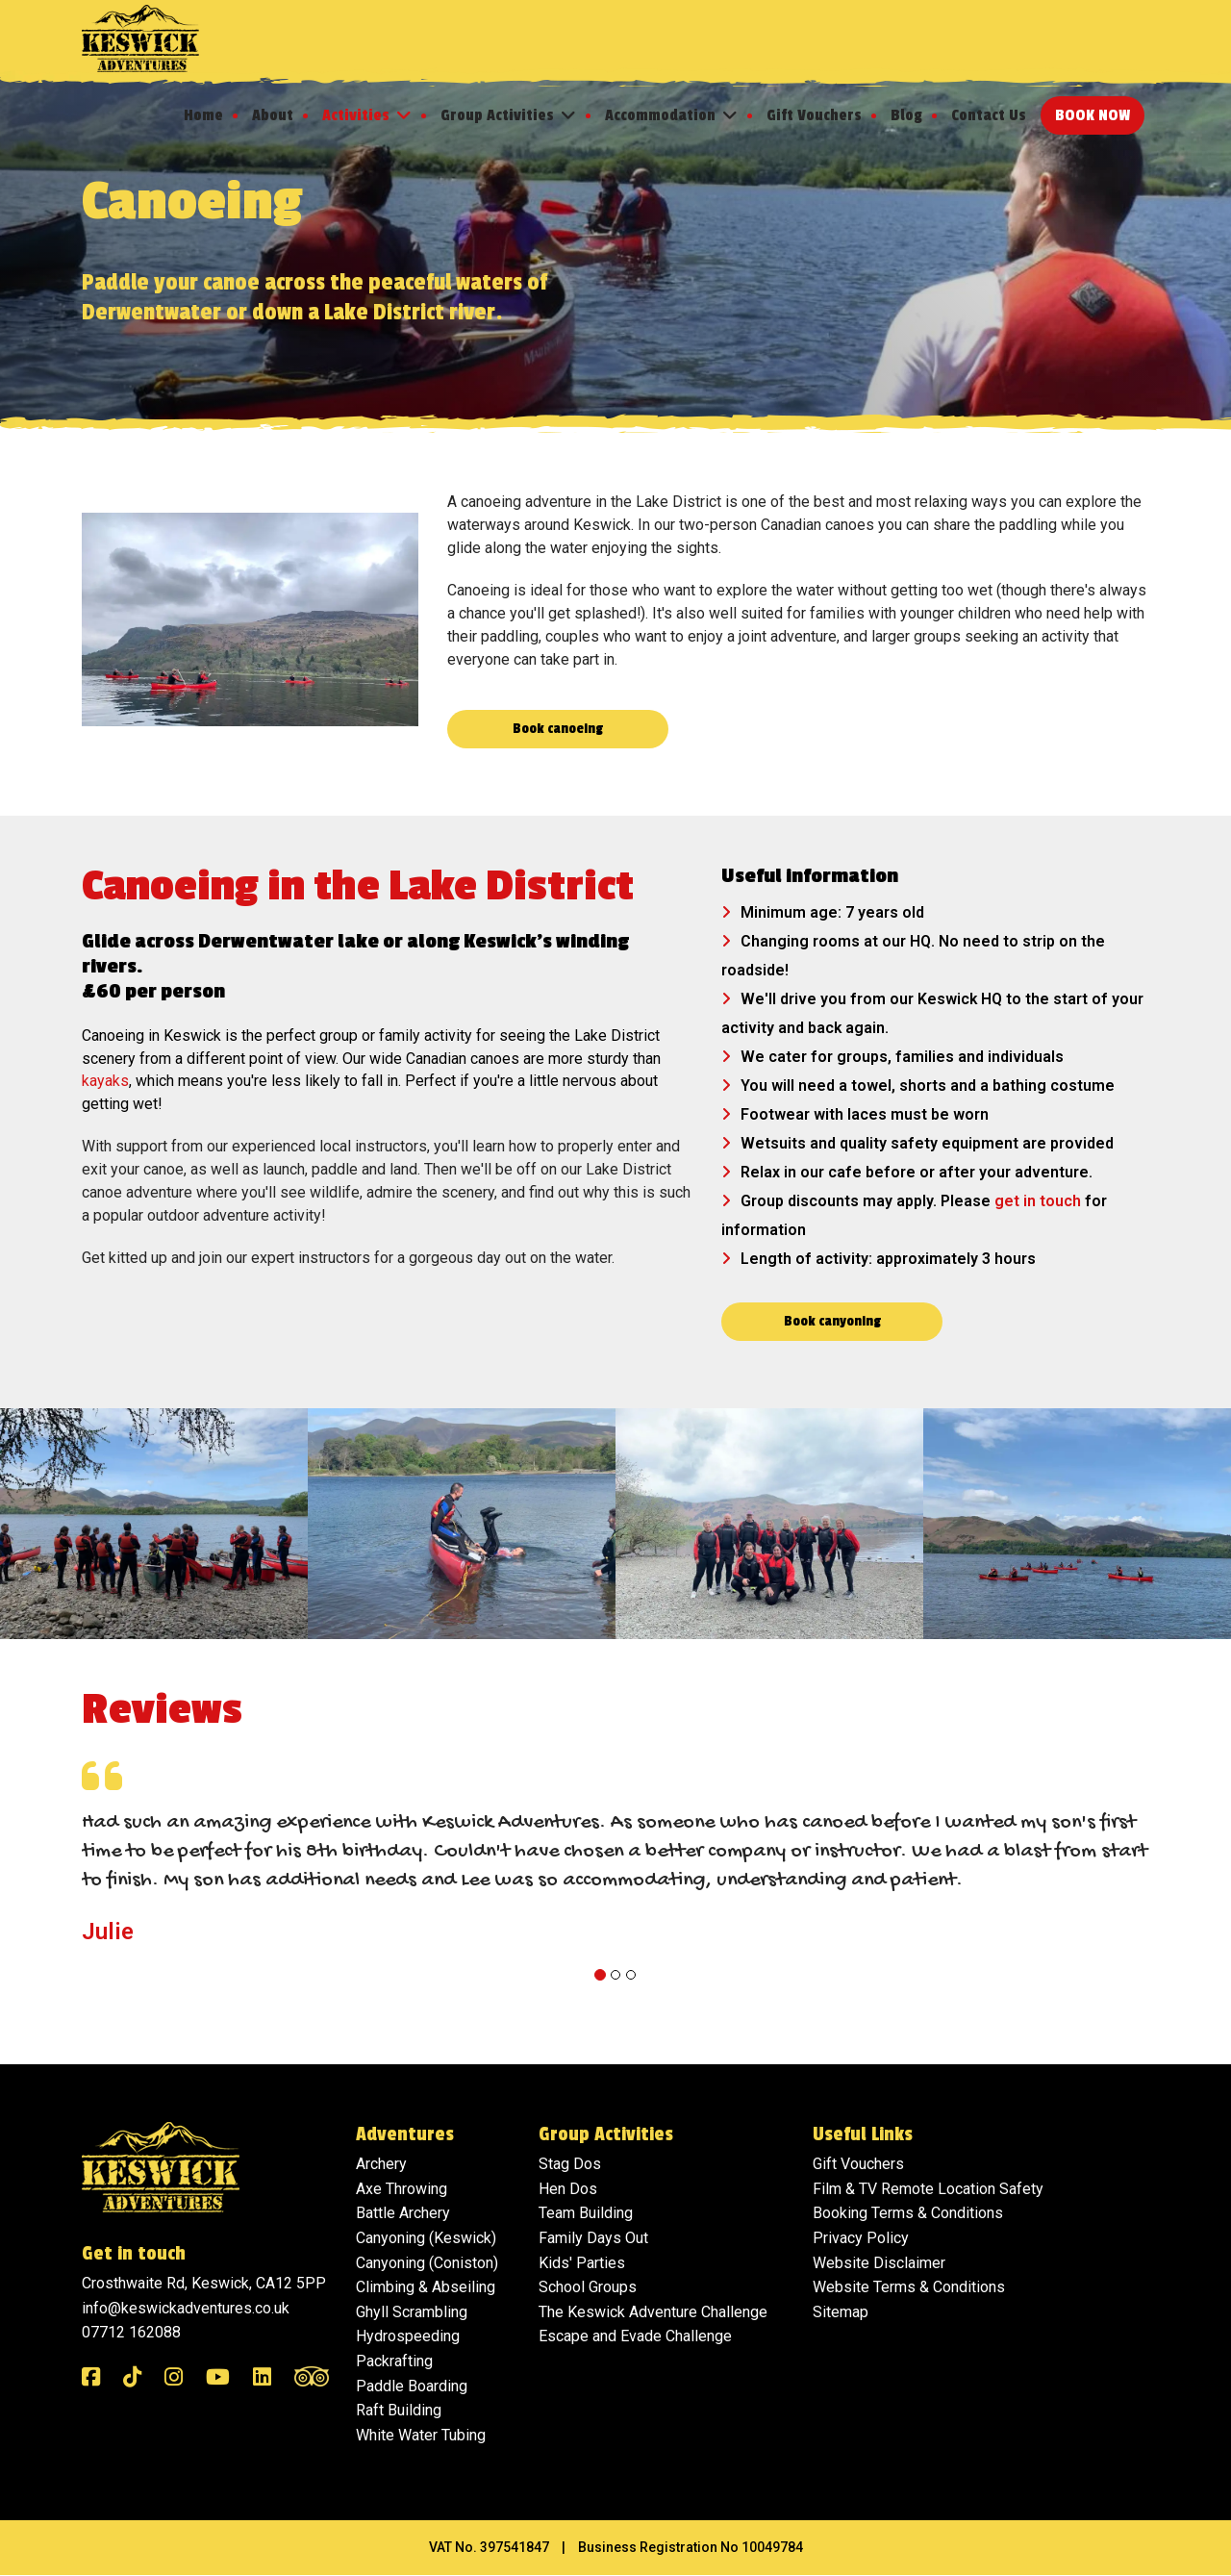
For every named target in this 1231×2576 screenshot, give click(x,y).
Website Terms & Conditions (909, 2288)
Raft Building (398, 2411)
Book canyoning (832, 1322)
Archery (381, 2165)
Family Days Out (593, 2239)
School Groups (588, 2288)
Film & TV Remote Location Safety (928, 2190)
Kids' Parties (582, 2264)
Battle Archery (403, 2214)
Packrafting (394, 2362)
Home (203, 115)
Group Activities (497, 115)
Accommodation (660, 115)
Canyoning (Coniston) (427, 2264)
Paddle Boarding (411, 2387)
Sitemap (840, 2313)
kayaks (105, 1082)
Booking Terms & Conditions (908, 2214)
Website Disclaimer (879, 2264)
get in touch (1037, 1202)
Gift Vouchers (814, 115)
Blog (906, 115)
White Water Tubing (421, 2436)
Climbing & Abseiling (425, 2288)
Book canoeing (558, 728)
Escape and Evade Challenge (635, 2337)
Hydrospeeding (408, 2337)
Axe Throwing (401, 2190)
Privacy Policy (861, 2239)
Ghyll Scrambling (411, 2313)
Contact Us (988, 115)
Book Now (1092, 115)
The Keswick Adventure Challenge (653, 2313)
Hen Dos (568, 2190)
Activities (355, 115)
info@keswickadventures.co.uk (185, 2309)
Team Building (586, 2214)
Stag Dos (570, 2165)
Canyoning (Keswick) (426, 2239)
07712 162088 (131, 2333)
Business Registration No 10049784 (690, 2548)
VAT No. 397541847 (489, 2548)
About (272, 115)
